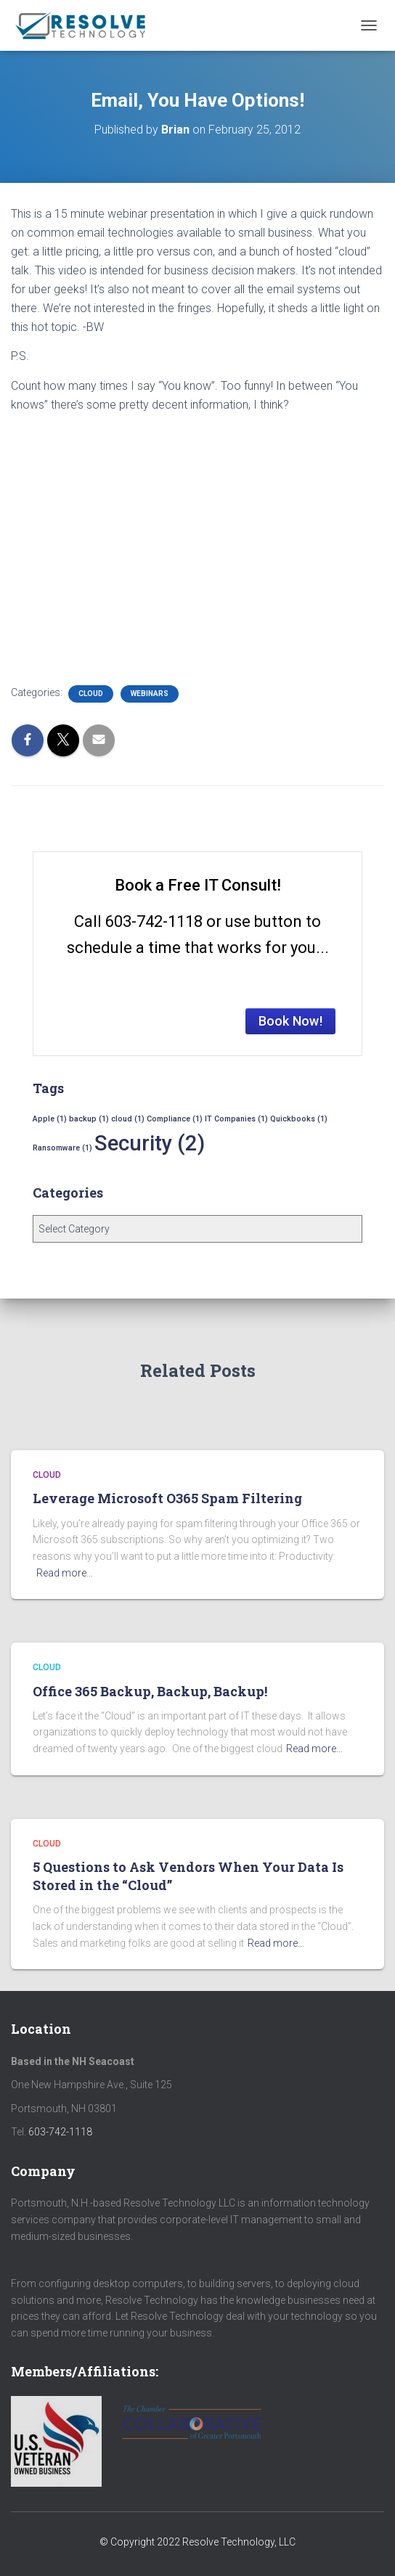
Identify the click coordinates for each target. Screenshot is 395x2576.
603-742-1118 (60, 2132)
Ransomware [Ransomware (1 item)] (62, 1148)
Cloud (90, 694)
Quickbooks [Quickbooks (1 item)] (298, 1119)
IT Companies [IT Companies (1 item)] (236, 1119)
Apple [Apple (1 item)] (50, 1119)
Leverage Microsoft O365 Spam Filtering (167, 1498)
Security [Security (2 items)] (149, 1143)
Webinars (149, 694)
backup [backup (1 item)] (89, 1119)
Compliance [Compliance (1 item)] (175, 1119)
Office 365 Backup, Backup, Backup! (150, 1691)
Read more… (64, 1573)
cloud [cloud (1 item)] (127, 1119)
